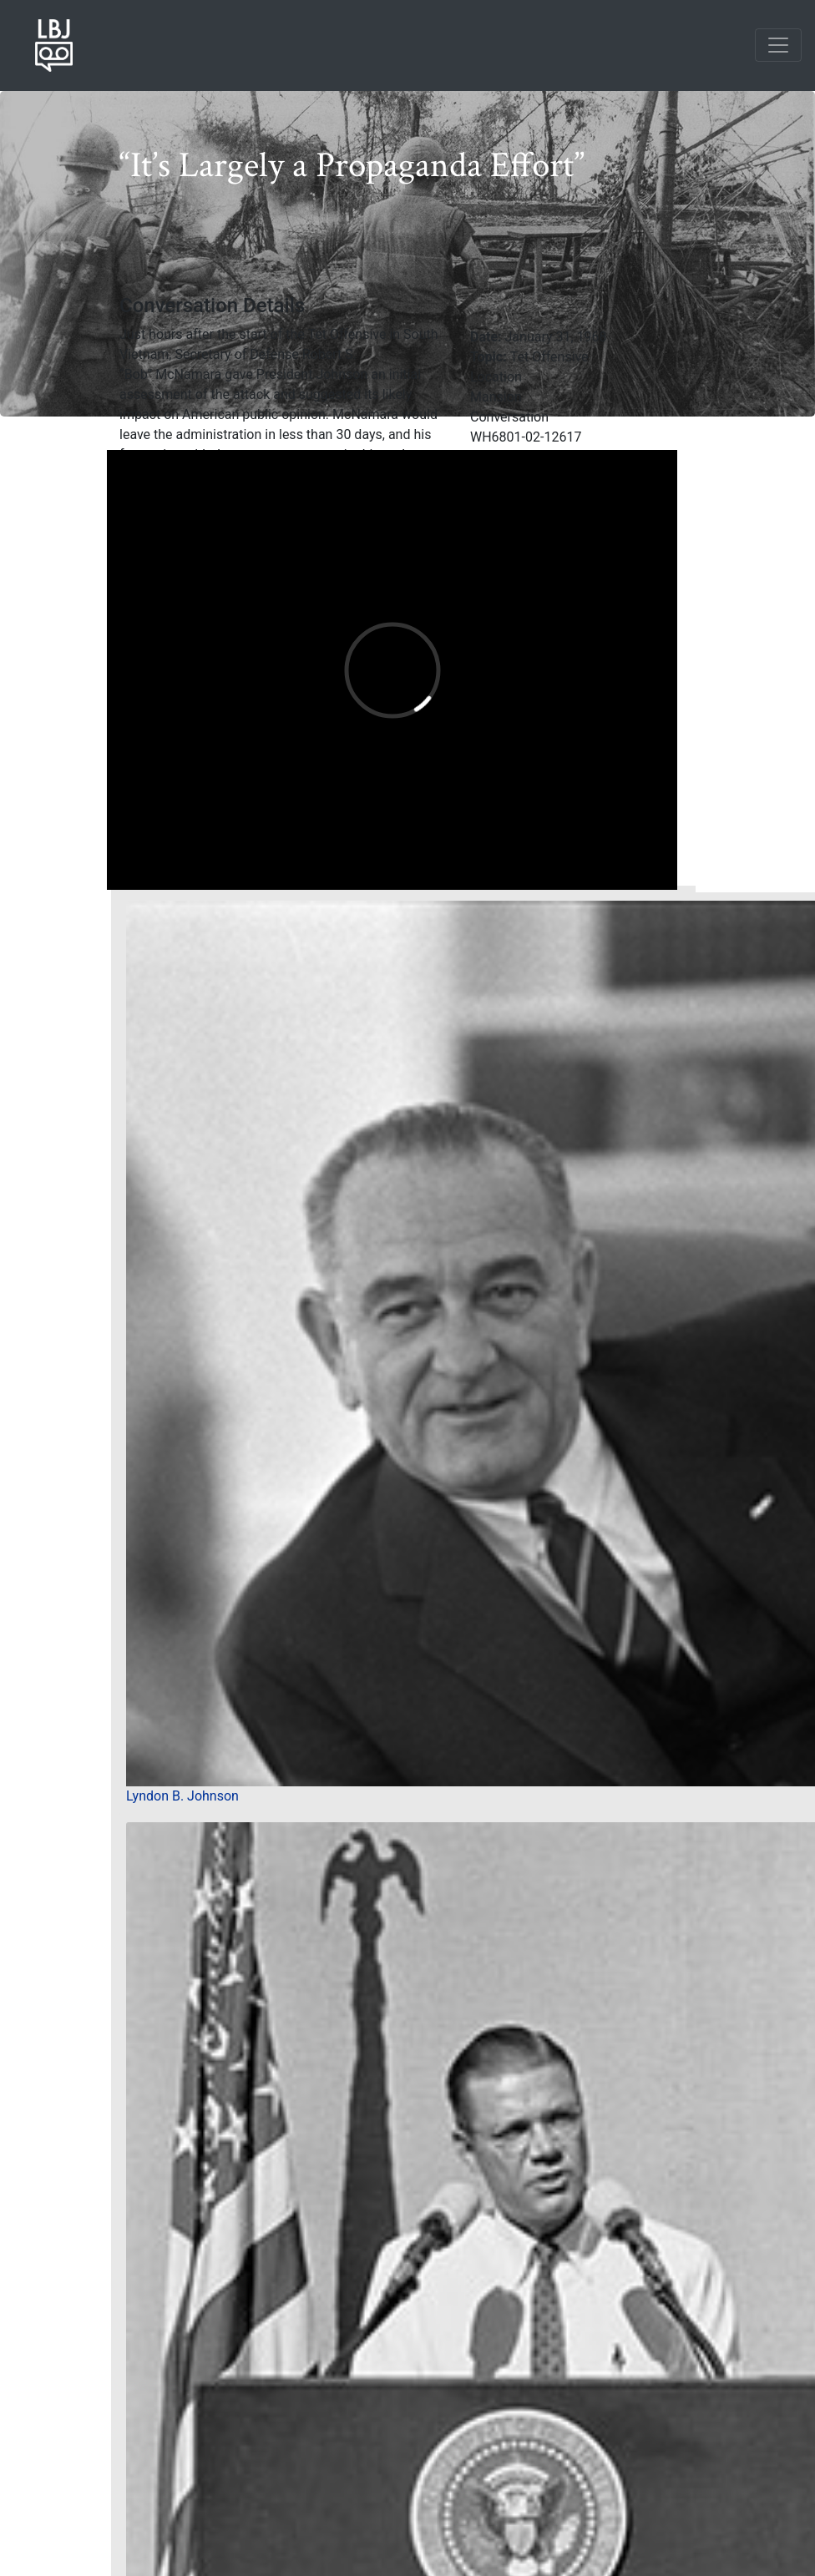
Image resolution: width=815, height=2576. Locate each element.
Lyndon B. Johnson (182, 1796)
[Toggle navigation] (778, 45)
